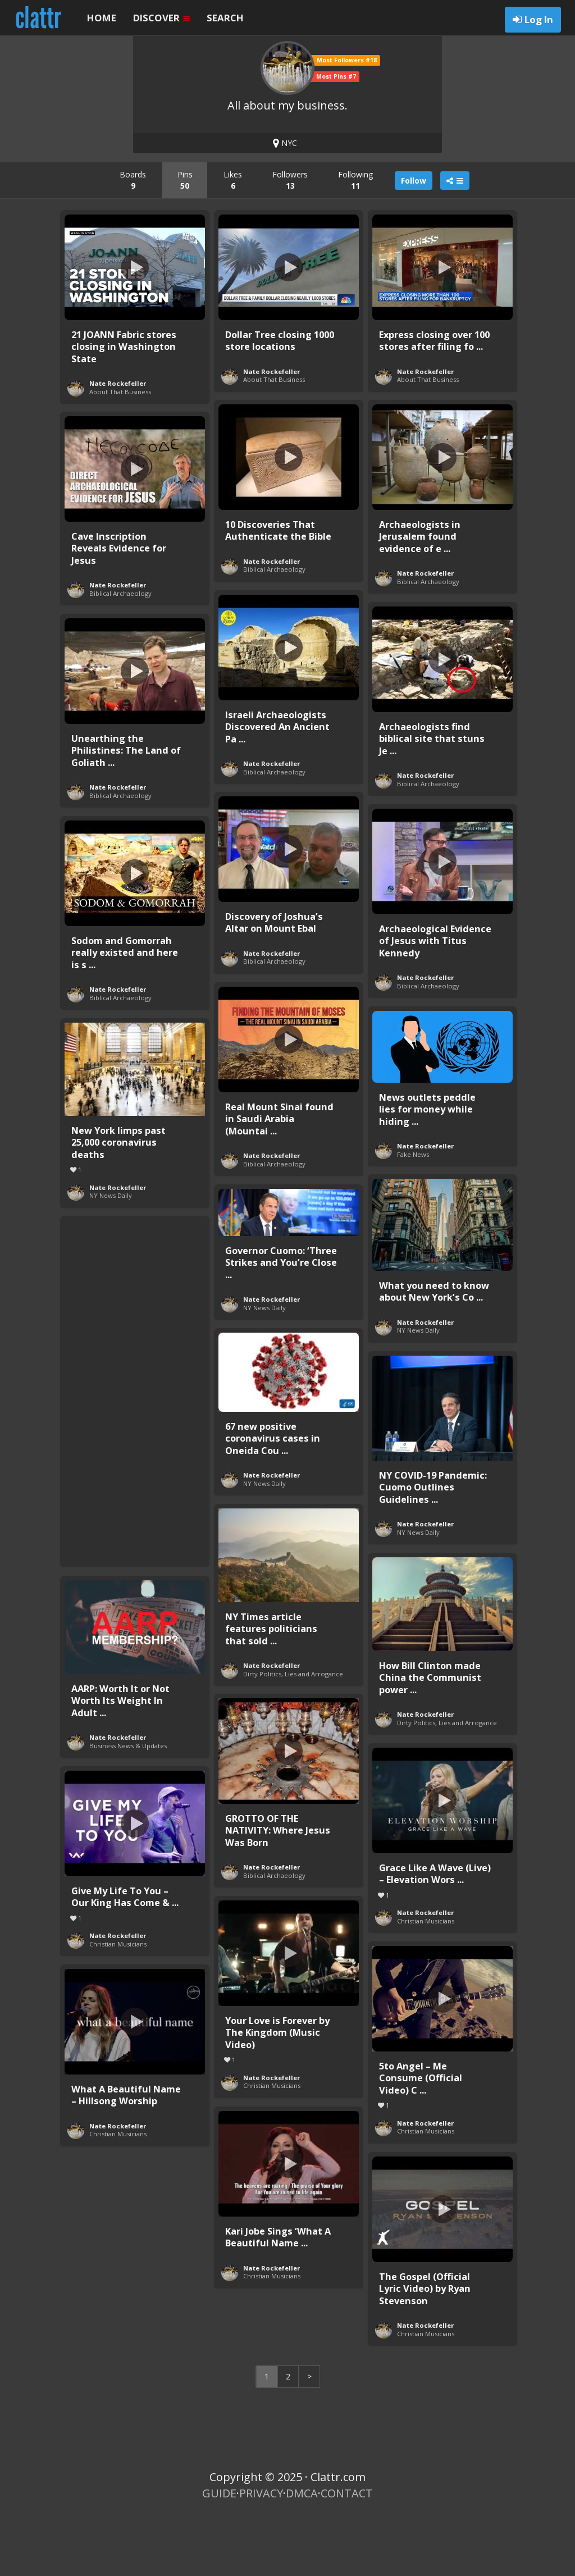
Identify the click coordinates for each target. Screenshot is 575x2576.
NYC (285, 203)
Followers (290, 241)
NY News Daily (110, 1256)
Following (355, 241)
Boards (133, 241)
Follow (413, 241)
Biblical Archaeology (274, 630)
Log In (538, 19)
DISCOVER (161, 17)
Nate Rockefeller (117, 444)
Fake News (413, 1215)
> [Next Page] (309, 2437)
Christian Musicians (425, 1981)
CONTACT (347, 2553)
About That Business (120, 452)
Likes (232, 241)
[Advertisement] (135, 1449)
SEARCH (225, 17)
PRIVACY (261, 2553)
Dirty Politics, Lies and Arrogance (293, 1734)
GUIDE (219, 2553)
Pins (185, 241)
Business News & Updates (128, 1806)
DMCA (302, 2553)
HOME (101, 17)
